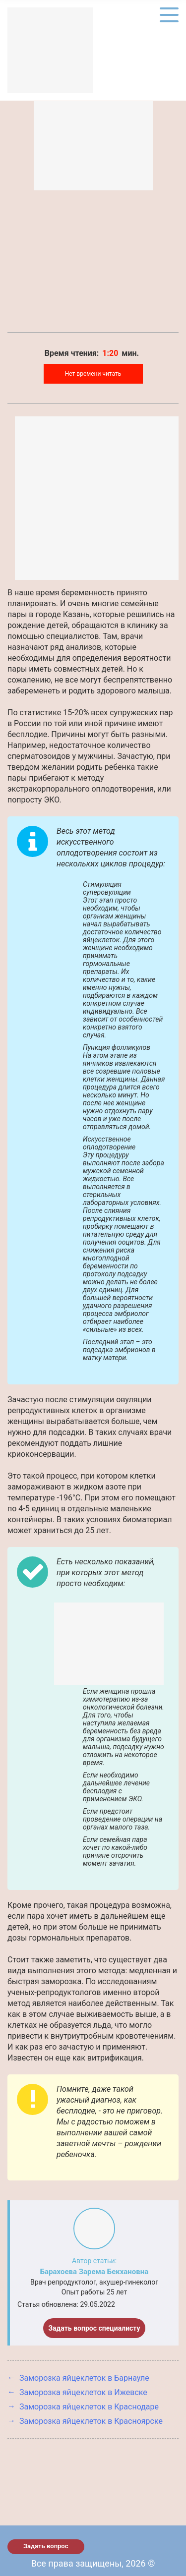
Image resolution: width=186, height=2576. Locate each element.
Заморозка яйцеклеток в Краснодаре (89, 2406)
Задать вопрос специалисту (94, 2328)
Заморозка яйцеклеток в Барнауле (84, 2378)
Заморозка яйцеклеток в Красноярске (91, 2421)
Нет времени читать (93, 373)
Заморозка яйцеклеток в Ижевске (83, 2392)
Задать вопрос (45, 2546)
